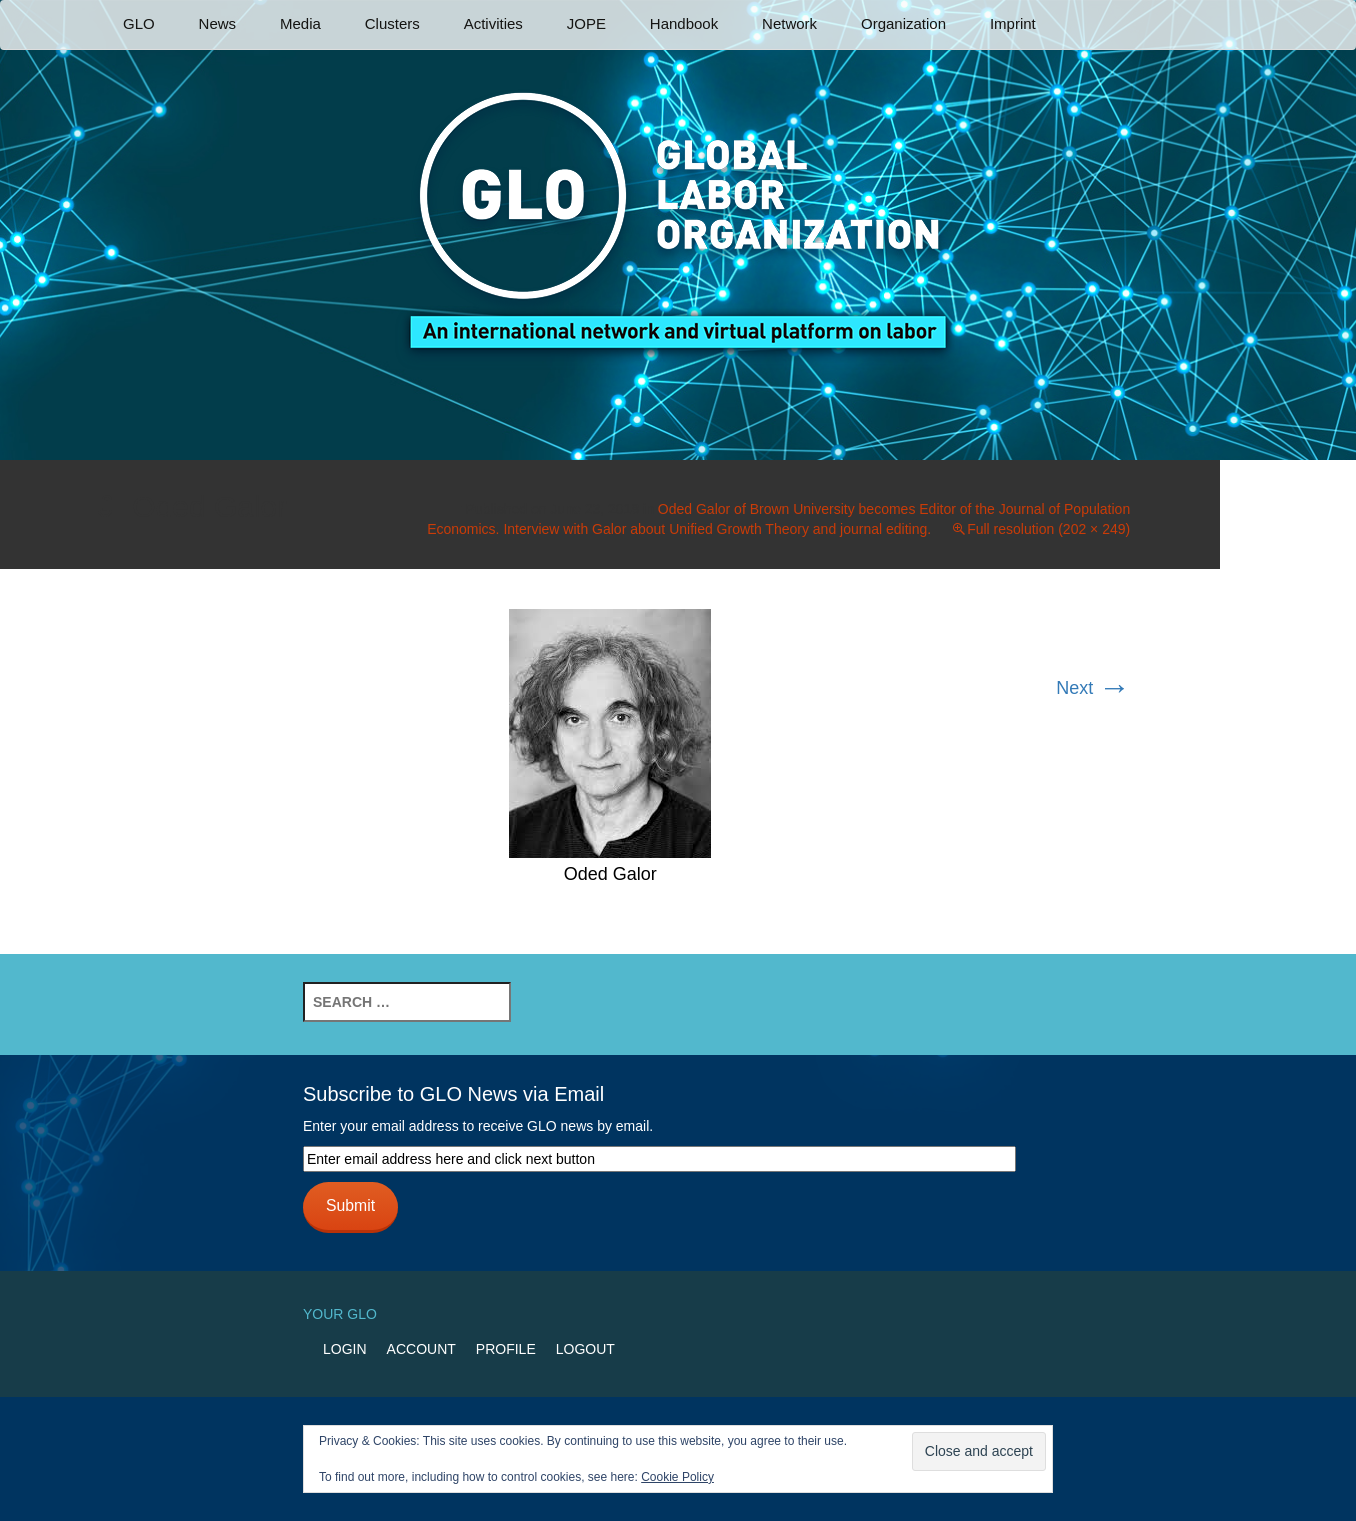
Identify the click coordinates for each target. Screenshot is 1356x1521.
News (218, 23)
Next (1093, 688)
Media (300, 23)
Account (421, 1349)
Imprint (1013, 23)
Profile (506, 1349)
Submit (350, 1205)
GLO (139, 23)
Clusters (392, 23)
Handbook (684, 23)
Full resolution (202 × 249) (1048, 529)
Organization (903, 23)
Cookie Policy (677, 1477)
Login (345, 1349)
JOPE (586, 23)
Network (789, 23)
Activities (493, 23)
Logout (585, 1349)
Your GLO (340, 1314)
